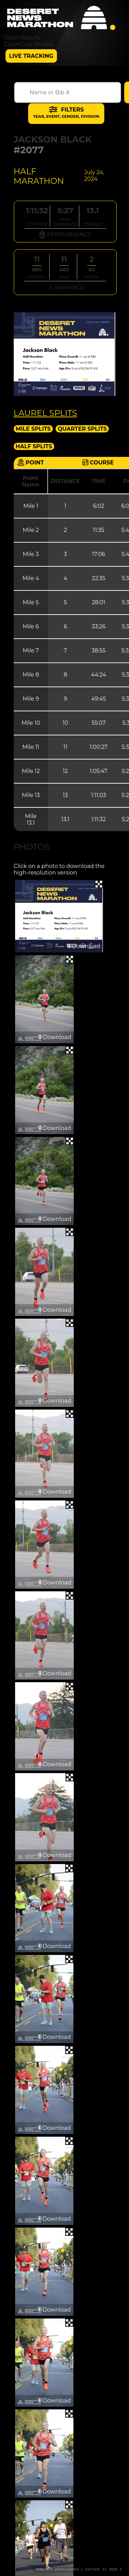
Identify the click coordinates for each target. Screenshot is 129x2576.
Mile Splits (33, 429)
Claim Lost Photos (29, 44)
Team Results (22, 37)
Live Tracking (31, 56)
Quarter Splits (82, 429)
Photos (32, 847)
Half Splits (34, 446)
